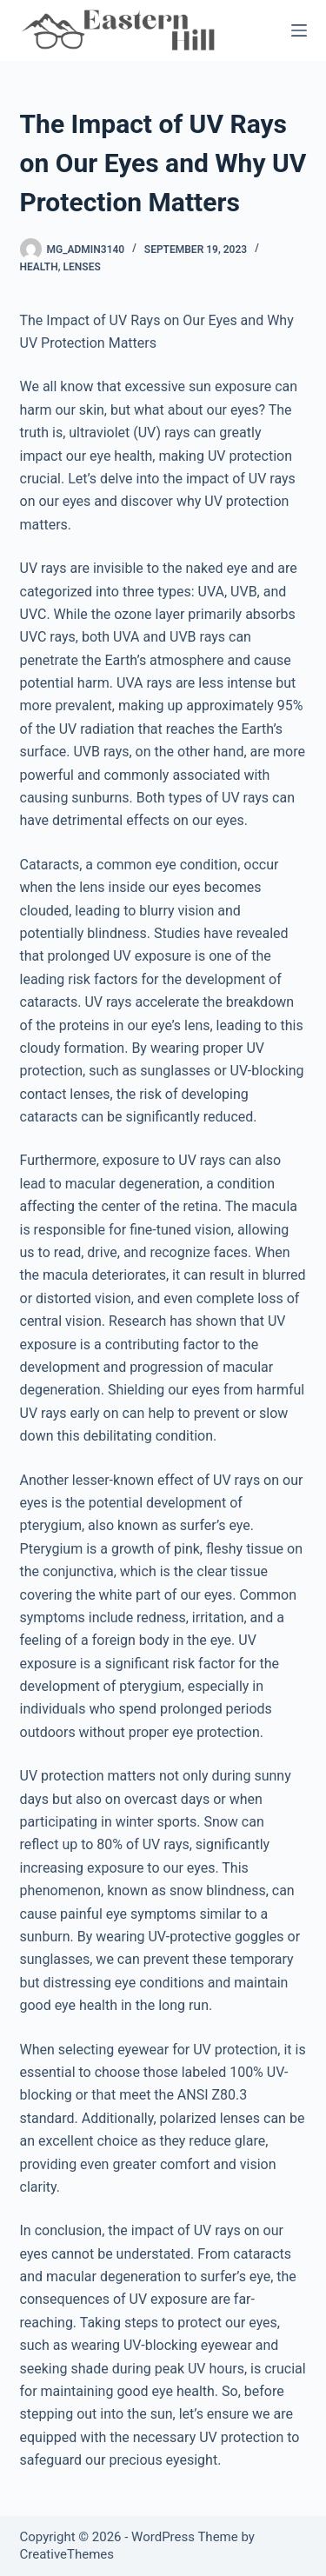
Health (39, 267)
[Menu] (299, 30)
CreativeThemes (67, 2554)
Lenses (82, 267)
